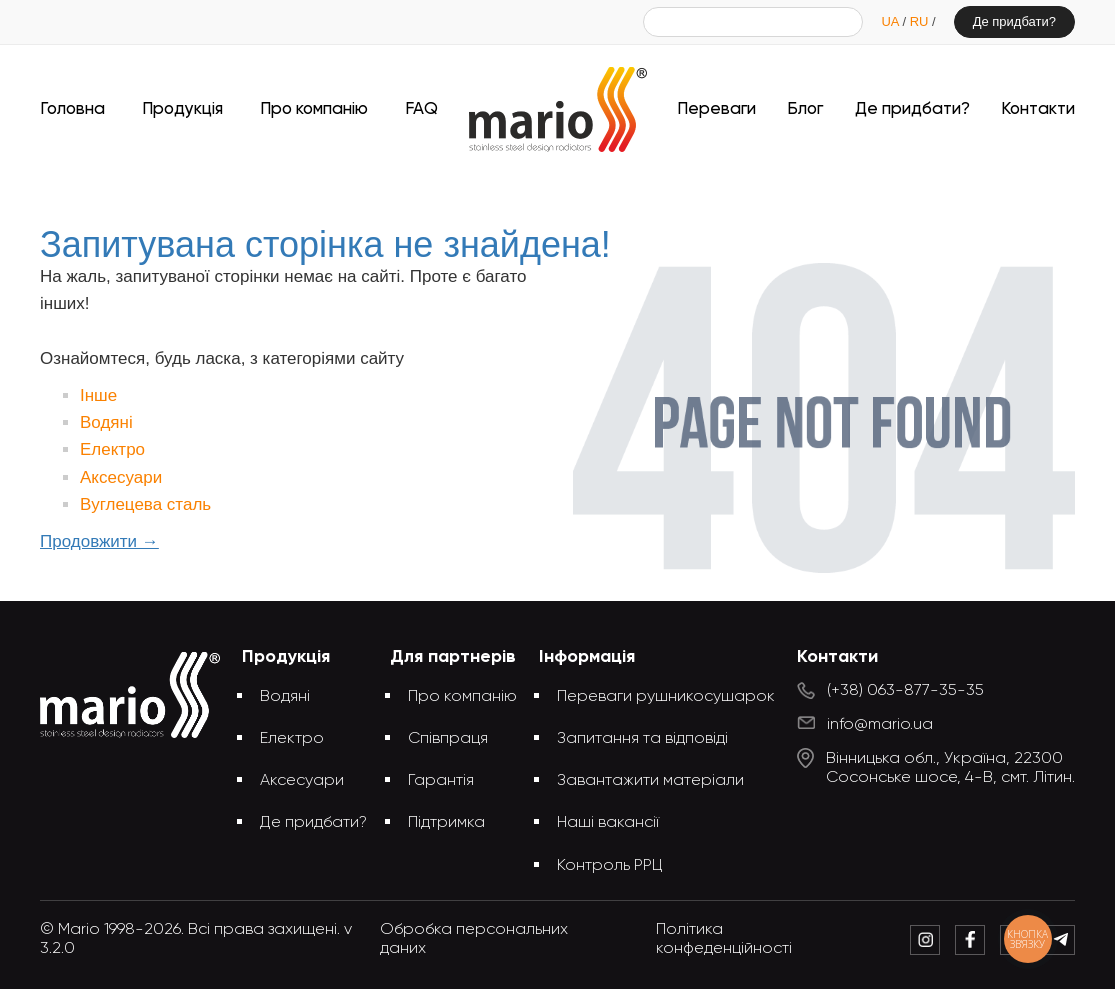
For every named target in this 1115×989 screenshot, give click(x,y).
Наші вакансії (608, 823)
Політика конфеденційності (724, 939)
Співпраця (448, 739)
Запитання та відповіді (642, 739)
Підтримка (446, 823)
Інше (98, 395)
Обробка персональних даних (474, 939)
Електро (112, 449)
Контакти (1038, 109)
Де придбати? (1014, 21)
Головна (72, 109)
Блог (805, 109)
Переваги (716, 109)
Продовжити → (99, 541)
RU (921, 21)
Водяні (106, 422)
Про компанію (314, 109)
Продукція (182, 109)
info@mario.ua (880, 725)
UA (891, 21)
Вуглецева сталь (145, 504)
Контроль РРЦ (610, 866)
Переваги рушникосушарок (666, 697)
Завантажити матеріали (650, 781)
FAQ (421, 109)
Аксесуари (121, 477)
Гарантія (441, 781)
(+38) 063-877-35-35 (905, 691)
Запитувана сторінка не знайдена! (591, 187)
